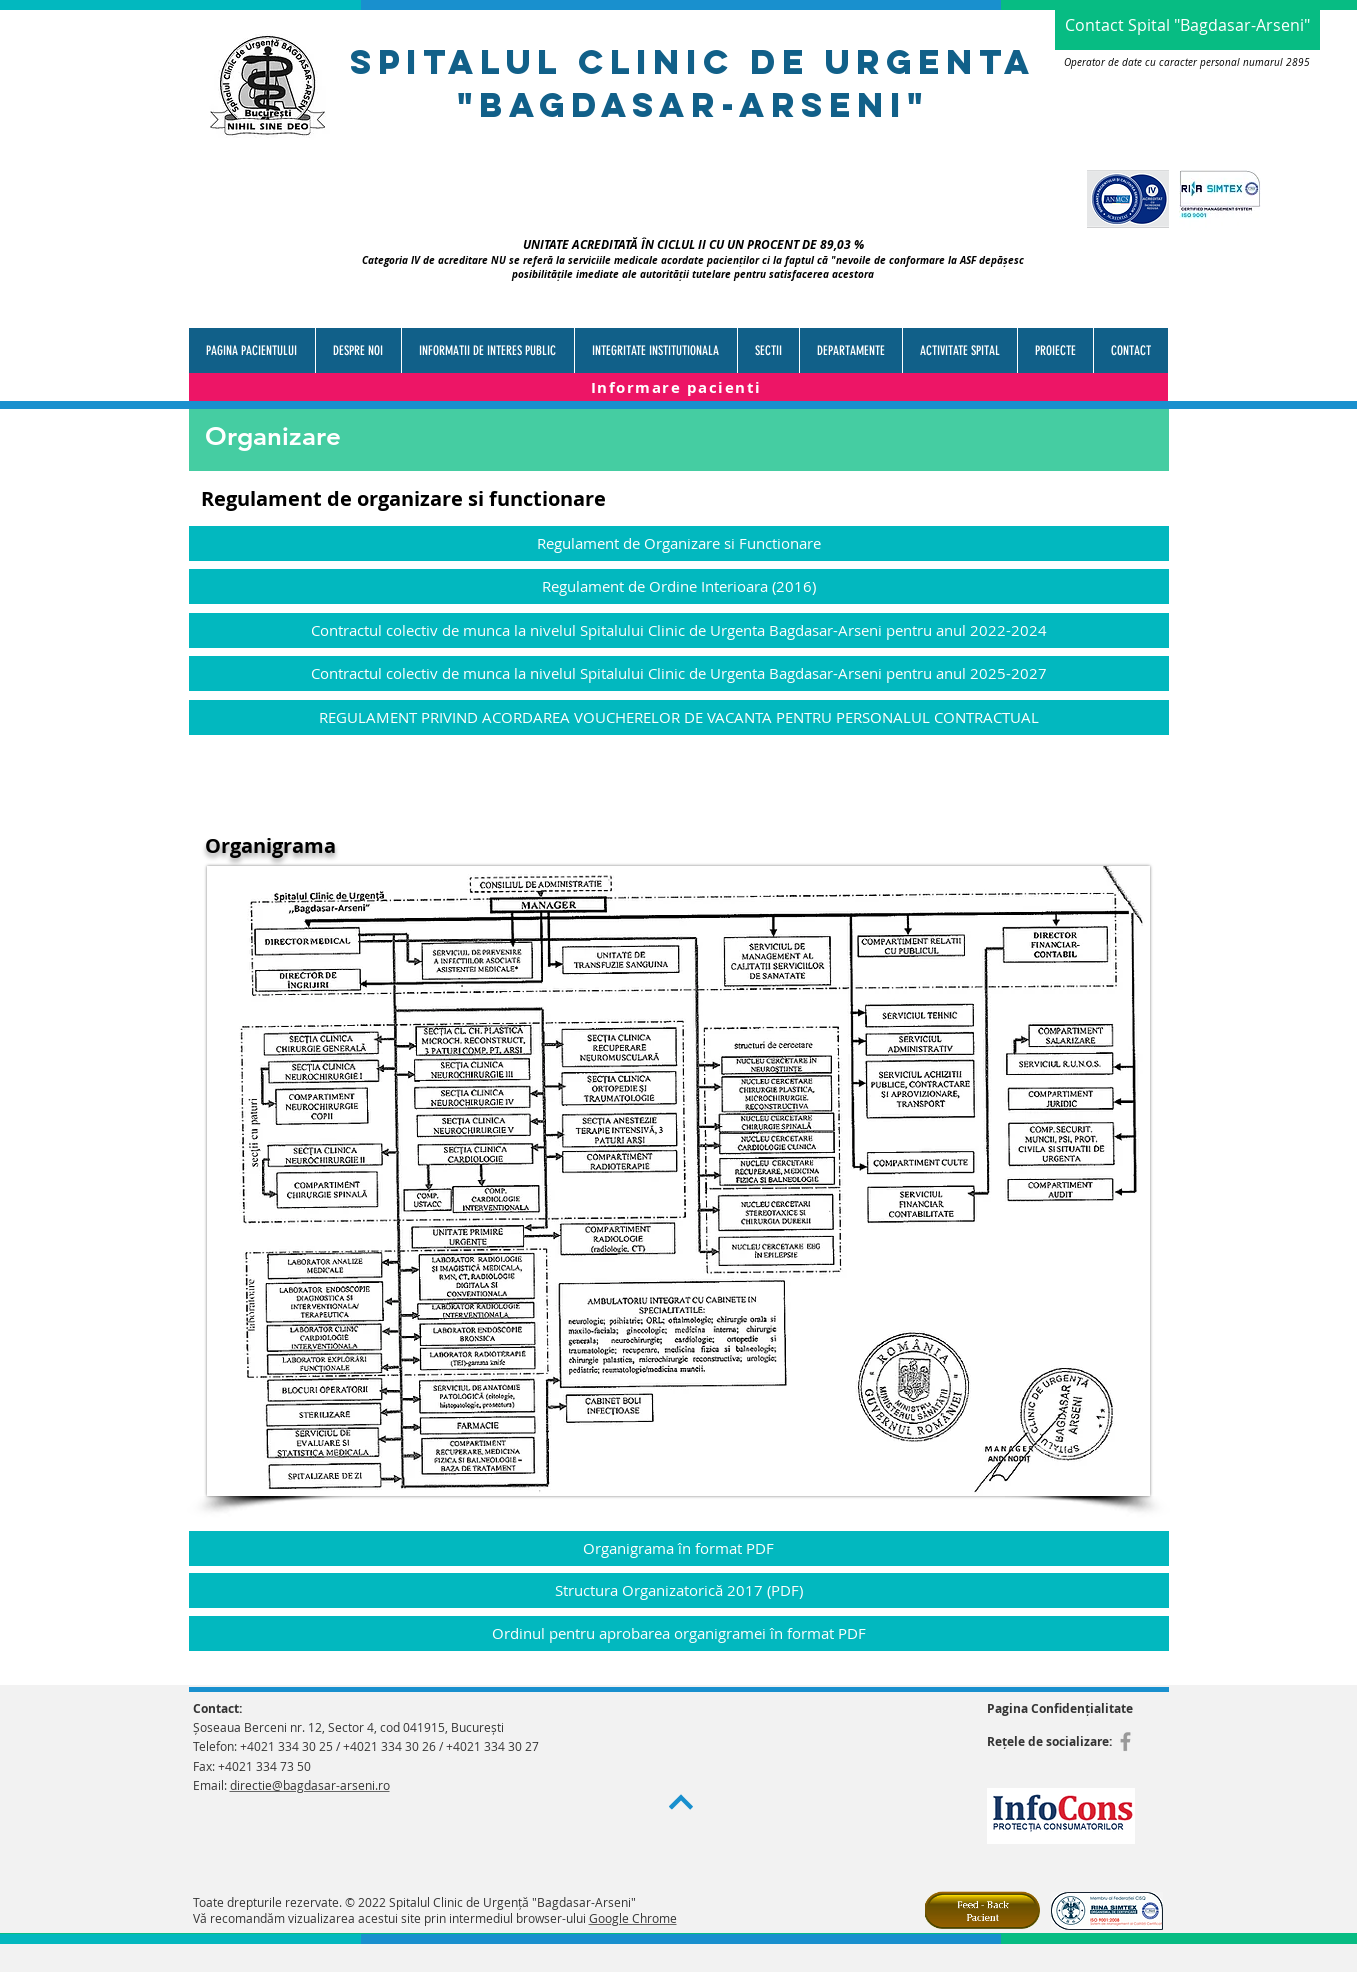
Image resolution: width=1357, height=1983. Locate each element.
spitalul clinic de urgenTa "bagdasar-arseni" (693, 83)
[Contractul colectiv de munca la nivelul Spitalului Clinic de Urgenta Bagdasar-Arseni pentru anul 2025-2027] (679, 673)
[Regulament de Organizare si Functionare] (679, 543)
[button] (487, 350)
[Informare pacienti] (678, 388)
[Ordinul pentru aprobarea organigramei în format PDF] (679, 1633)
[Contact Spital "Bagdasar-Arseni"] (1187, 25)
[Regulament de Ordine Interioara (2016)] (679, 586)
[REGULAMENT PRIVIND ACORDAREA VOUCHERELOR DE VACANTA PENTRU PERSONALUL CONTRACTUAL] (679, 717)
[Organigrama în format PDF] (679, 1548)
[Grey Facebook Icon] (1125, 1741)
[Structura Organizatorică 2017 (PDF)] (679, 1590)
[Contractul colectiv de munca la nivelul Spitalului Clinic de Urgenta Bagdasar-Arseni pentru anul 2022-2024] (679, 630)
